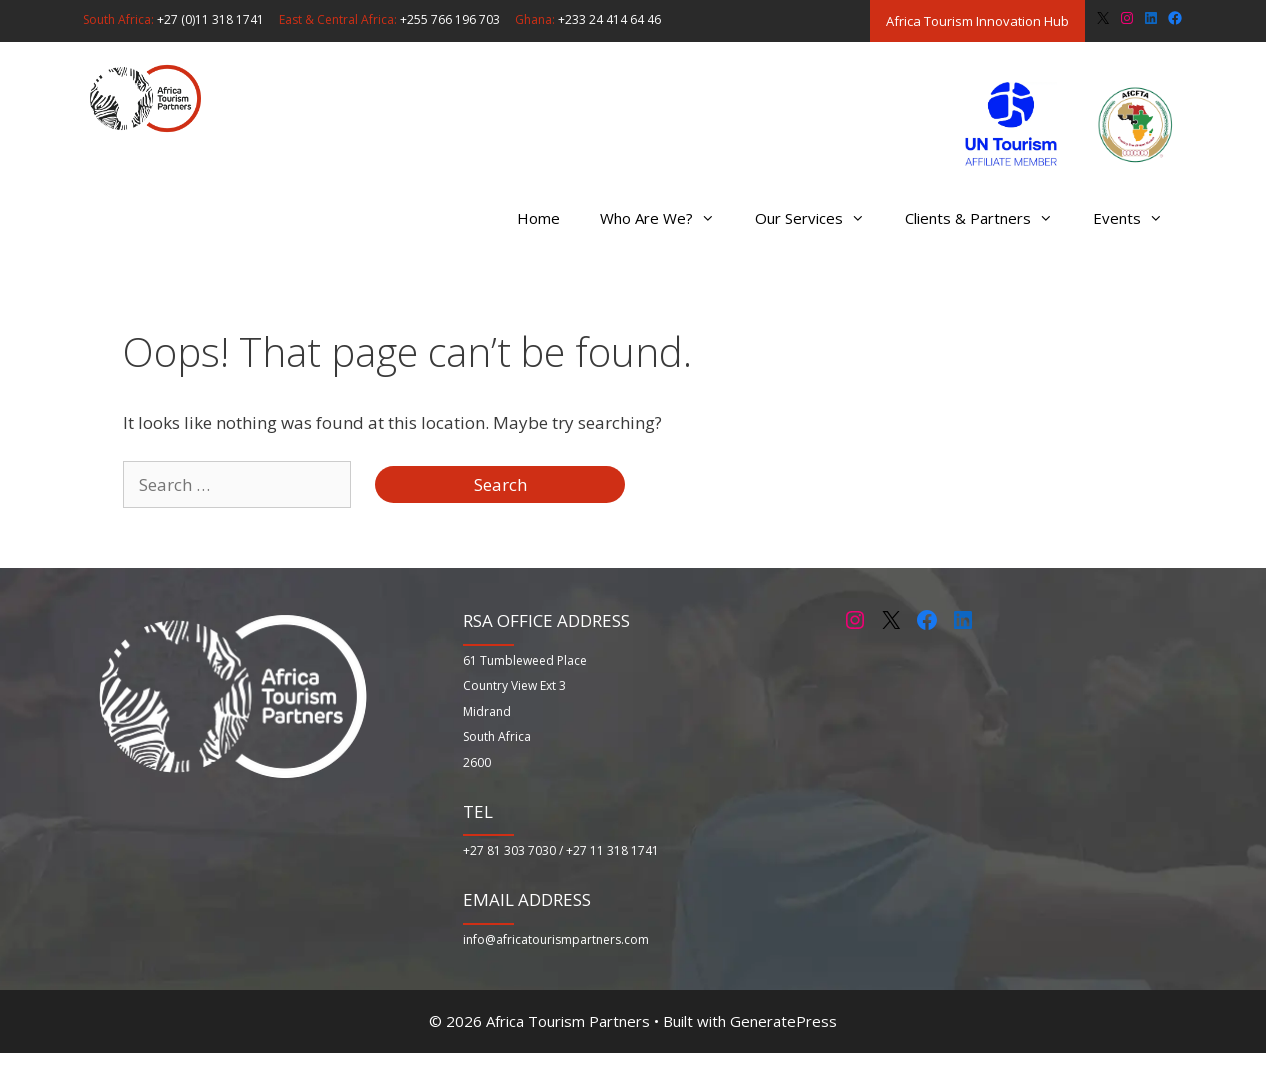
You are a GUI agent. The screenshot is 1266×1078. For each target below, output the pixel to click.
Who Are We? (667, 218)
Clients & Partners (989, 218)
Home (538, 218)
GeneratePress (783, 1021)
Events (1138, 218)
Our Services (820, 218)
